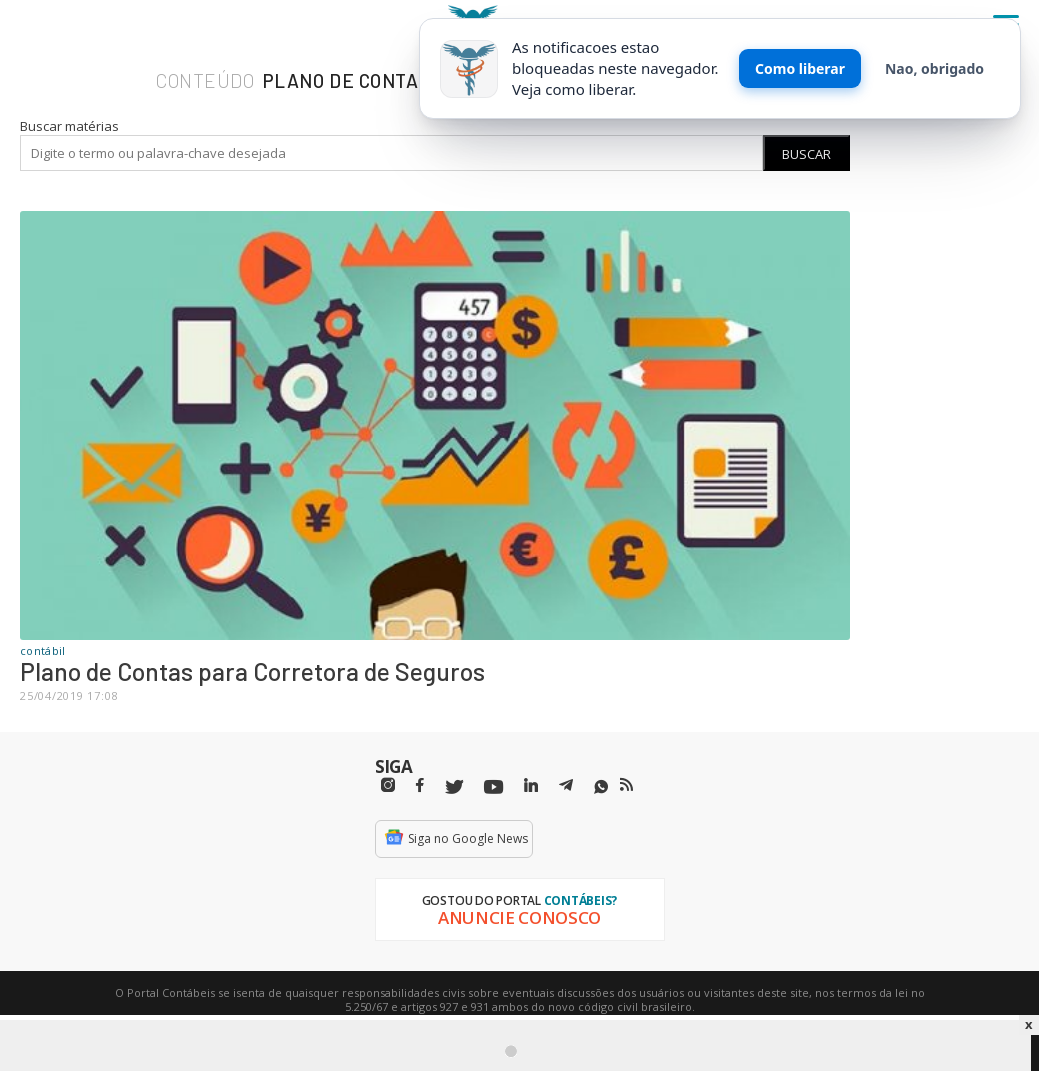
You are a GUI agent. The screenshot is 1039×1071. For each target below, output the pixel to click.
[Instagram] (388, 785)
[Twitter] (454, 787)
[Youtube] (493, 787)
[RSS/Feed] (626, 785)
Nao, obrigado (934, 68)
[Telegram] (566, 788)
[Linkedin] (531, 785)
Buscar (806, 154)
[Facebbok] (420, 785)
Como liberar (800, 68)
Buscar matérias (69, 126)
